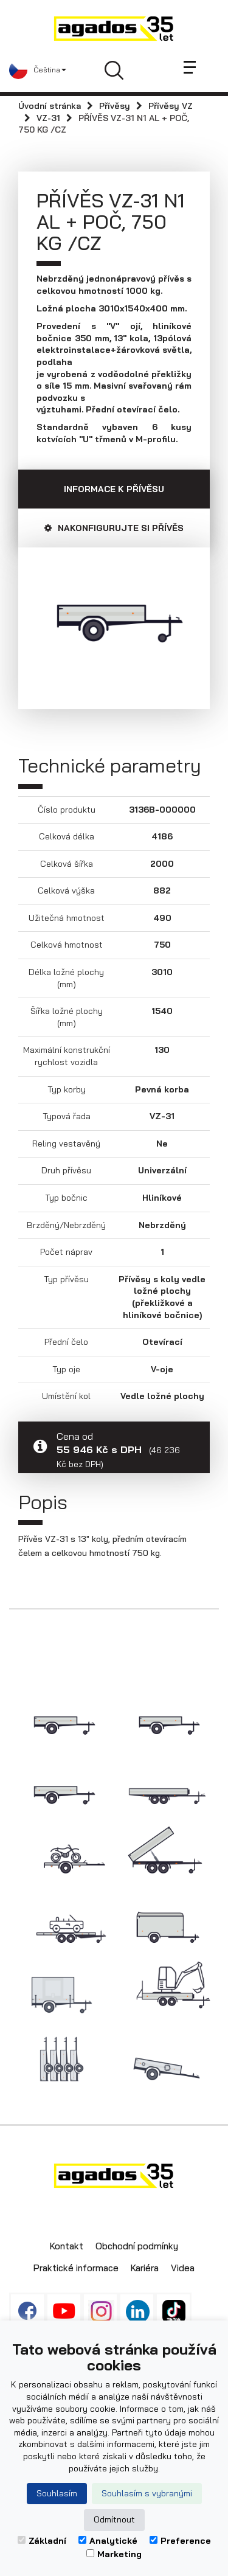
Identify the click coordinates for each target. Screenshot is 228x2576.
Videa (183, 2268)
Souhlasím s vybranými (147, 2493)
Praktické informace (76, 2268)
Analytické (107, 2540)
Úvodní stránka (49, 105)
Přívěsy (114, 105)
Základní (42, 2540)
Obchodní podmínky (136, 2246)
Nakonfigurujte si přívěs (114, 527)
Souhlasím (56, 2493)
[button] (37, 70)
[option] (114, 619)
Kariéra (145, 2268)
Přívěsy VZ (170, 105)
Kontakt (66, 2246)
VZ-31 (48, 118)
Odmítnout (114, 2519)
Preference (180, 2540)
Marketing (114, 2554)
